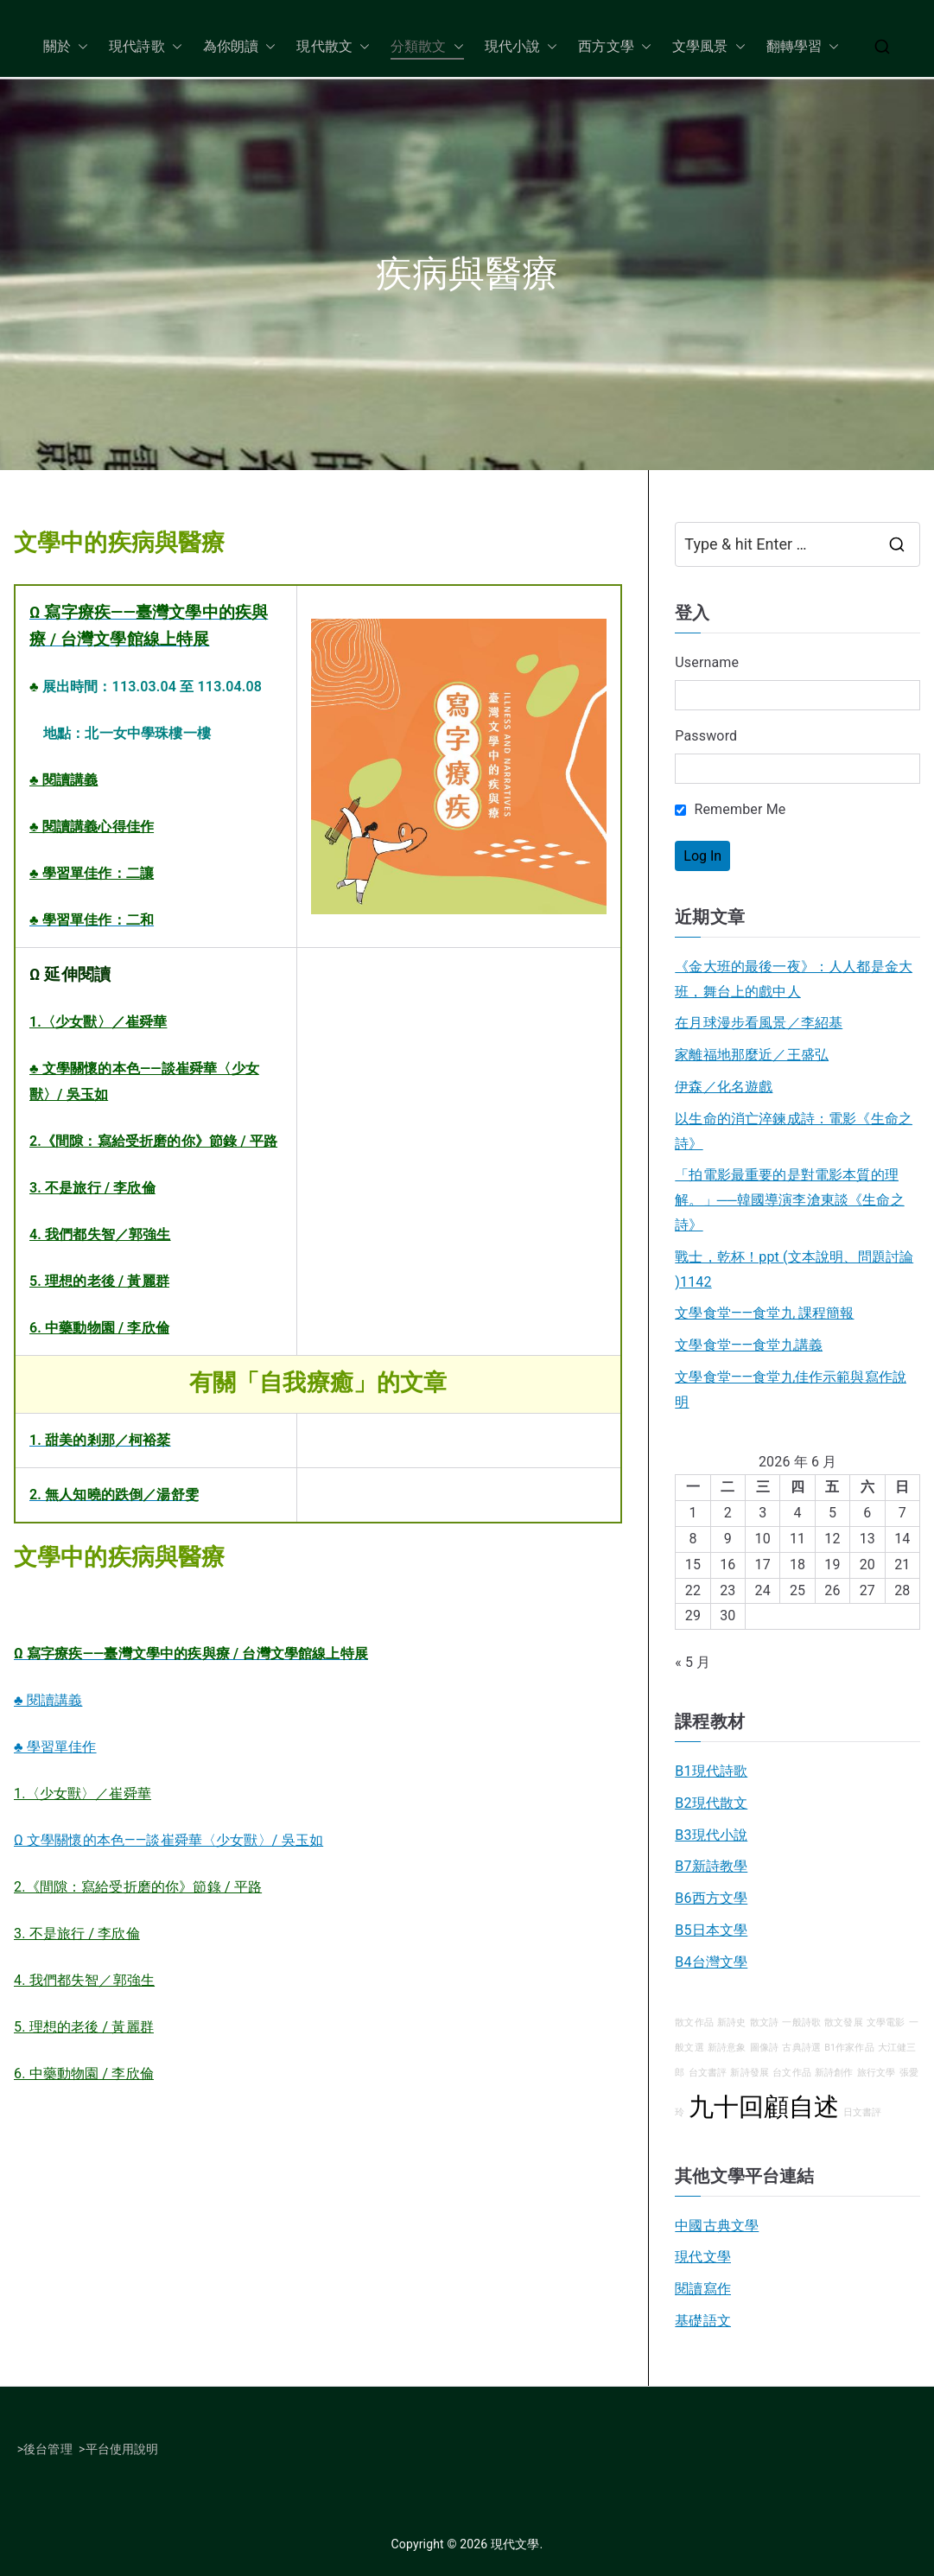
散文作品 (694, 2022)
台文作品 (791, 2072)
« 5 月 (692, 1662)
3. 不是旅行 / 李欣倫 (92, 1188)
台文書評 (708, 2072)
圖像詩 (764, 2047)
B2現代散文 (711, 1803)
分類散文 (427, 47)
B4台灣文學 (711, 1962)
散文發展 (843, 2022)
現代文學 (703, 2256)
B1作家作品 (849, 2047)
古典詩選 (801, 2047)
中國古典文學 (717, 2225)
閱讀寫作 (703, 2288)
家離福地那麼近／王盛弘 (752, 1054)
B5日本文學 (711, 1930)
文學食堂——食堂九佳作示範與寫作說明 (790, 1389)
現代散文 (333, 47)
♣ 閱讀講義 (63, 780)
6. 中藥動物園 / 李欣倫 (99, 1328)
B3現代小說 (711, 1835)
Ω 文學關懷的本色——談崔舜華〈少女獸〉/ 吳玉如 (168, 1840)
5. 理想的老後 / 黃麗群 (99, 1281)
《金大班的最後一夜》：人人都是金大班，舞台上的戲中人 (793, 979)
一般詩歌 (801, 2022)
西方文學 (614, 47)
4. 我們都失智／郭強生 (100, 1234)
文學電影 (886, 2022)
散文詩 (764, 2022)
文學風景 (709, 47)
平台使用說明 (122, 2449)
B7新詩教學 (711, 1866)
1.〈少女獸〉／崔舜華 (98, 1022)
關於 (65, 47)
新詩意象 (727, 2047)
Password (706, 736)
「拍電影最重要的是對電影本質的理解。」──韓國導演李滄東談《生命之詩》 (789, 1200)
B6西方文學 (711, 1898)
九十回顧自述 (764, 2106)
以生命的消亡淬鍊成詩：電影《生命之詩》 (793, 1131)
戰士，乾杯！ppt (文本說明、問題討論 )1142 (794, 1269)
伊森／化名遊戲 (723, 1086)
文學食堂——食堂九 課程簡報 (764, 1313)
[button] (79, 47)
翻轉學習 (803, 47)
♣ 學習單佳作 (55, 1747)
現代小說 (521, 47)
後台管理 (48, 2449)
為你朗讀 (239, 47)
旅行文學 (876, 2072)
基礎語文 (703, 2320)
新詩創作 (834, 2072)
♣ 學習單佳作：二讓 (91, 873)
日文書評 (862, 2112)
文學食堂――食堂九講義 (749, 1345)
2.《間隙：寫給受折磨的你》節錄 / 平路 (153, 1141)
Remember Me (730, 809)
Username (707, 662)
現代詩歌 (145, 47)
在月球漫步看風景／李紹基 (758, 1022)
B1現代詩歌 (711, 1771)
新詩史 (731, 2022)
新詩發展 (749, 2072)
